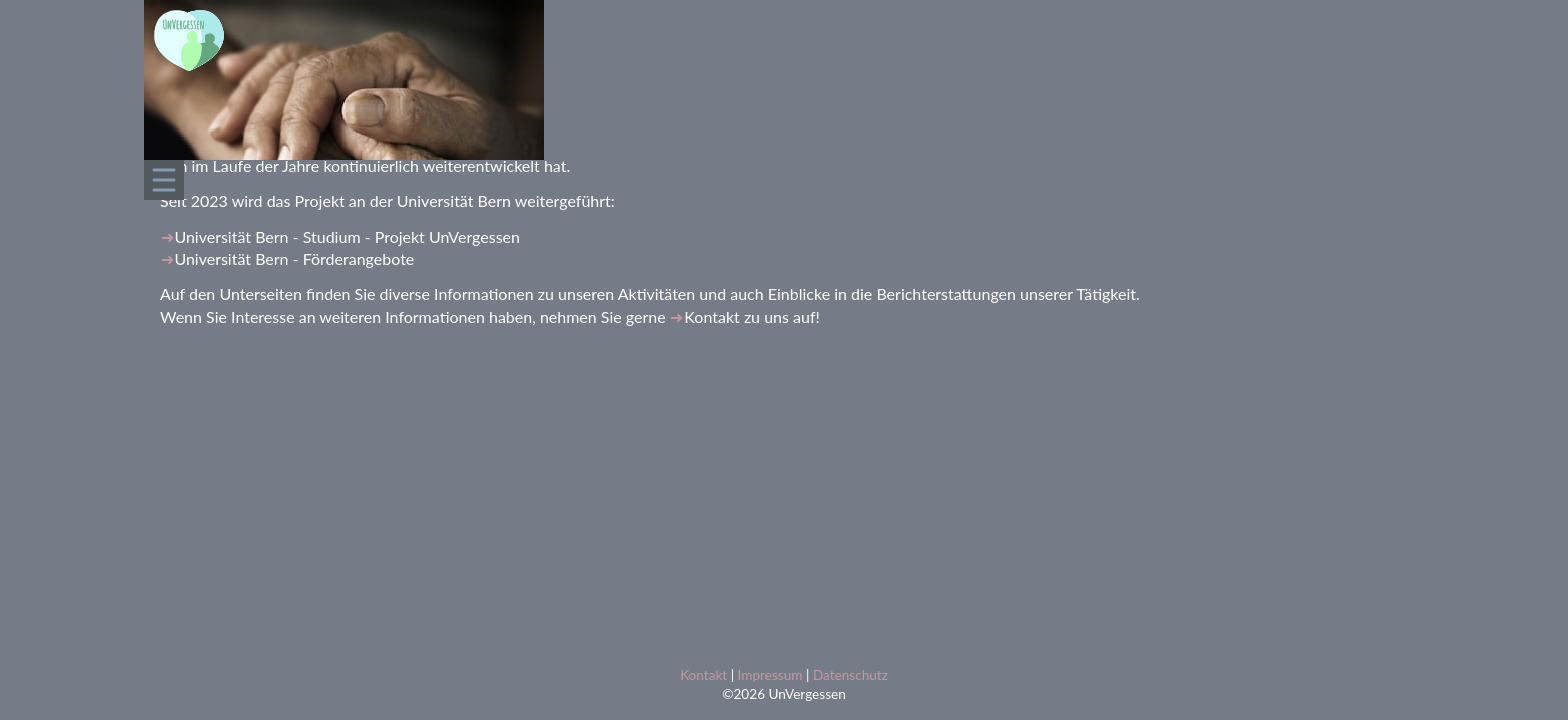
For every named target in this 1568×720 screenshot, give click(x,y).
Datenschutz (850, 675)
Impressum (770, 675)
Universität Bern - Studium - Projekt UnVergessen (347, 236)
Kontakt (711, 316)
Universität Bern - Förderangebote (294, 258)
